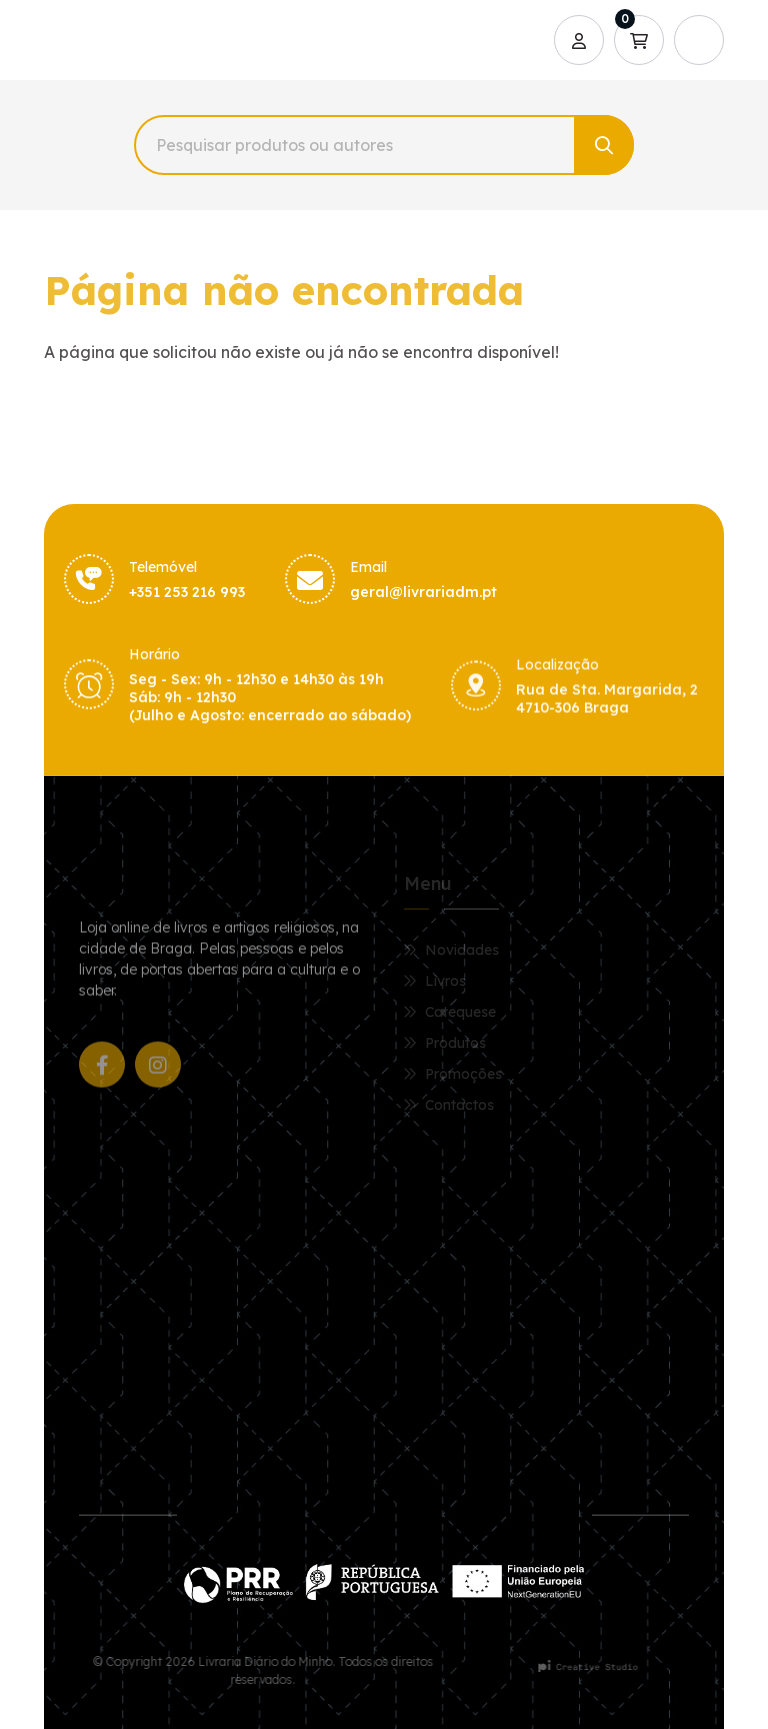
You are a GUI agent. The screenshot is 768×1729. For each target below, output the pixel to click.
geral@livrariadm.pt (423, 595)
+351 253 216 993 (187, 593)
